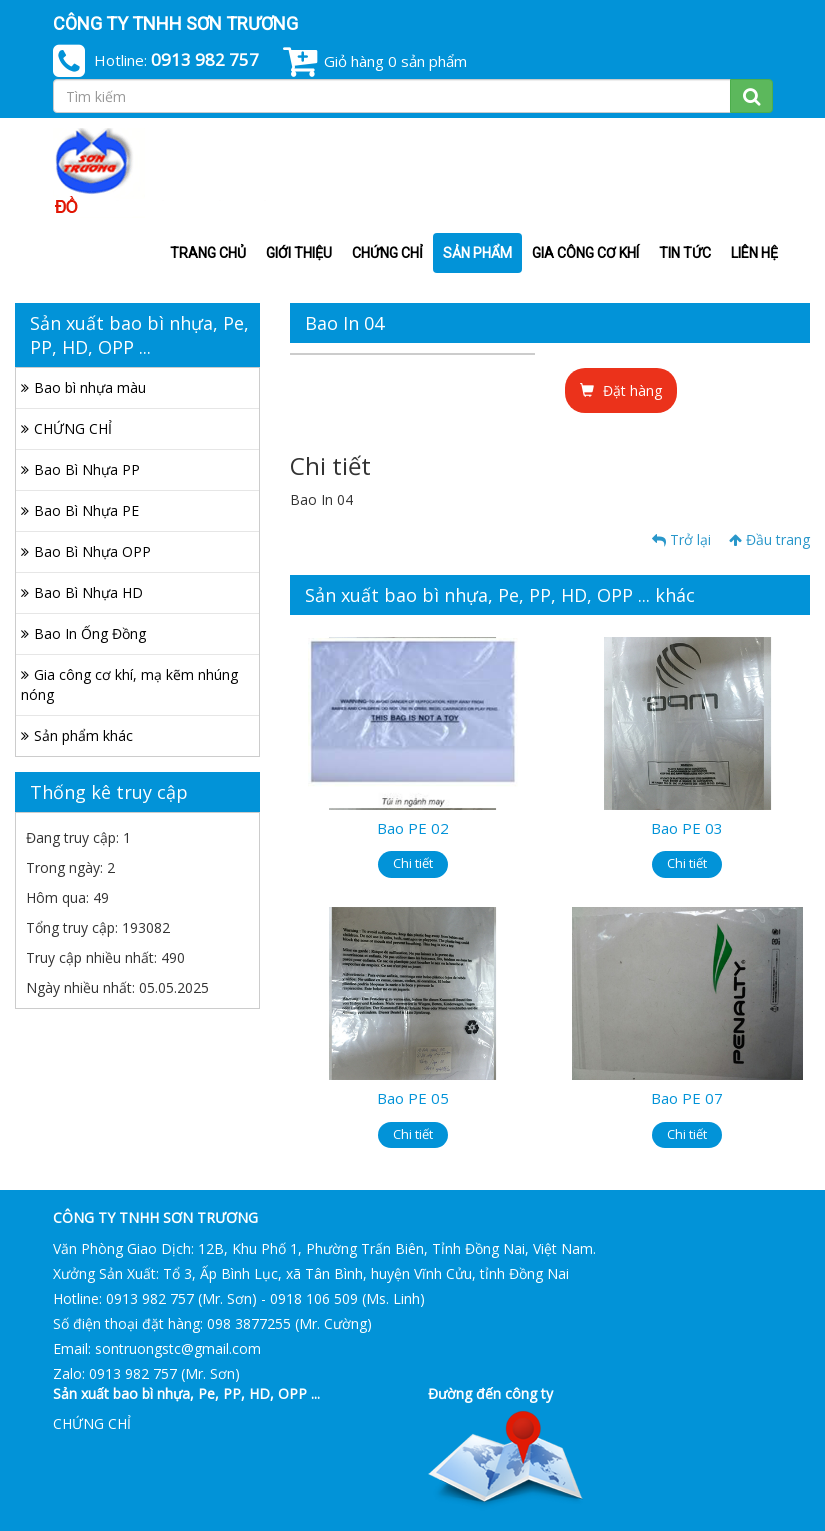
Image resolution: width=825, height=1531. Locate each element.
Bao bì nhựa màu (90, 387)
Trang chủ (208, 253)
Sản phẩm (477, 253)
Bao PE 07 (687, 1098)
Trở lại (681, 539)
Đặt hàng (621, 390)
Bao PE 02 (413, 828)
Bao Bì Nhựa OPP (92, 551)
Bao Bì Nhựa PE (86, 510)
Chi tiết (413, 863)
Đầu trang (769, 539)
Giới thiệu (299, 253)
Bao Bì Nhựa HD (88, 592)
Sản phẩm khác (83, 735)
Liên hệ (754, 253)
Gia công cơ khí (585, 253)
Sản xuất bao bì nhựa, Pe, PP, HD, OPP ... (186, 1393)
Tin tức (685, 253)
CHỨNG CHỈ (387, 253)
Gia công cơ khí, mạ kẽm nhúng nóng (129, 684)
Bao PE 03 (687, 828)
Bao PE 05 (413, 1098)
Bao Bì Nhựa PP (87, 469)
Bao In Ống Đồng (90, 633)
